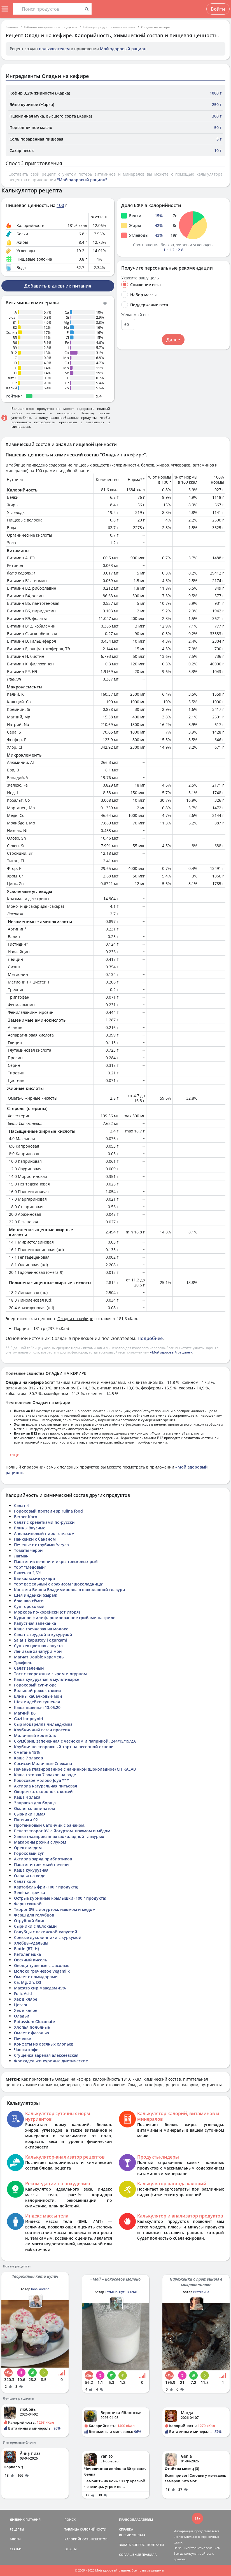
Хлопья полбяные (32, 2027)
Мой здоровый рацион (123, 48)
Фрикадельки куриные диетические (51, 2060)
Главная (12, 27)
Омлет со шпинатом (34, 1808)
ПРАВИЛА (149, 2554)
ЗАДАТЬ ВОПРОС (132, 2545)
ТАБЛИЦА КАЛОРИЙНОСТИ (85, 2529)
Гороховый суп (29, 1853)
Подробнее (150, 1338)
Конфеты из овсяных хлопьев (43, 2044)
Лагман (21, 1556)
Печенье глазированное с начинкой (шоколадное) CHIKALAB (75, 1769)
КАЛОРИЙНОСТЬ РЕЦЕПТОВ (85, 2539)
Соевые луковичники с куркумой (47, 1937)
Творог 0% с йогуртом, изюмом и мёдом (54, 1909)
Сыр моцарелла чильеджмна (43, 1724)
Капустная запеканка (35, 1623)
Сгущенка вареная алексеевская (46, 2055)
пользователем (54, 48)
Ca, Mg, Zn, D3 (27, 1982)
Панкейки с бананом (35, 1539)
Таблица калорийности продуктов (50, 27)
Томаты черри (28, 1550)
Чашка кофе (26, 2049)
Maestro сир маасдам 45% (40, 1988)
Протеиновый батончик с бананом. (49, 1825)
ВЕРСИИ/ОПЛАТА (132, 2535)
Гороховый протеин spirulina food (48, 1511)
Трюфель (23, 1662)
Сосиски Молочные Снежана (43, 1763)
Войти (218, 9)
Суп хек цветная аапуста (38, 1645)
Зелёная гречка (29, 1892)
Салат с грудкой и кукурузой (43, 1634)
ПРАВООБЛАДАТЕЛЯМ (136, 2519)
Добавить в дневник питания (57, 286)
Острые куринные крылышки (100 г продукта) (60, 1898)
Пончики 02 (26, 1819)
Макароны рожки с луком (40, 1842)
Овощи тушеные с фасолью (41, 1965)
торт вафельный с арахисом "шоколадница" (59, 1584)
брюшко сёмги (29, 1600)
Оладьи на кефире (155, 27)
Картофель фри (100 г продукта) (46, 1887)
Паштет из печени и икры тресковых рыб (56, 1561)
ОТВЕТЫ (70, 2549)
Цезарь (21, 2004)
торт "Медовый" (30, 1567)
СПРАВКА (126, 2529)
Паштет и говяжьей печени (41, 1864)
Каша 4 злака (27, 1797)
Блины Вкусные (29, 1528)
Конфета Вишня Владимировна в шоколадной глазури (69, 1589)
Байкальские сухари (34, 1578)
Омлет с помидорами (36, 1976)
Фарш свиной (28, 1903)
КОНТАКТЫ (155, 2545)
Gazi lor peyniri (28, 1718)
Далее (173, 340)
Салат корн (25, 1881)
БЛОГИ (15, 2539)
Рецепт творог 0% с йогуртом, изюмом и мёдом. (62, 1830)
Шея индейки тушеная (37, 1701)
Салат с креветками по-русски (44, 1522)
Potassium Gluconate (34, 2021)
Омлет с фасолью (31, 2032)
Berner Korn (25, 1516)
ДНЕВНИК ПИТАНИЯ (25, 2519)
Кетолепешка (27, 1954)
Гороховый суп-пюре (35, 1685)
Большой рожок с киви (37, 1690)
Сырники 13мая (30, 1814)
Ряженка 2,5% (27, 1572)
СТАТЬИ (16, 2549)
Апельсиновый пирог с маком (44, 1533)
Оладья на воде (29, 1875)
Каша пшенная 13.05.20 (37, 1707)
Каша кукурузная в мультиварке (46, 1679)
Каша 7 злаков (28, 1758)
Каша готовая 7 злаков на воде (45, 1774)
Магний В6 (25, 1713)
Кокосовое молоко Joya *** (41, 1780)
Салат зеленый (29, 1668)
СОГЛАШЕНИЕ (130, 2554)
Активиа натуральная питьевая (45, 1786)
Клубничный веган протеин (42, 1729)
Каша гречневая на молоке (41, 1628)
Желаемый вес (135, 314)
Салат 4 (21, 1505)
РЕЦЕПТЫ (17, 2529)
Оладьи (21, 2016)
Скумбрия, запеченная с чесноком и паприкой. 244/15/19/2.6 (75, 1741)
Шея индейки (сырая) (35, 1595)
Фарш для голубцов (34, 1915)
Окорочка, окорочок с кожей (43, 1791)
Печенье (22, 2038)
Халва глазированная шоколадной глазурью (59, 1836)
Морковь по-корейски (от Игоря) (47, 1612)
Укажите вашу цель (140, 278)
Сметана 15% (27, 1752)
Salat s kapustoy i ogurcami (40, 1640)
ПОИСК (70, 2519)
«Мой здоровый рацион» (171, 1352)
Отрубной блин (30, 1920)
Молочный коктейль (35, 1735)
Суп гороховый (29, 1606)
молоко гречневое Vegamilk (42, 1971)
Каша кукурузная (31, 1870)
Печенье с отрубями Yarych (41, 1544)
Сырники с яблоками (35, 1926)
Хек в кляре (25, 1999)
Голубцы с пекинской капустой (45, 1931)
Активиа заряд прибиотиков (43, 1859)
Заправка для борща (35, 1802)
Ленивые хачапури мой (38, 1651)
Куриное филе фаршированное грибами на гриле (64, 1617)
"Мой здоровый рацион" (82, 179)
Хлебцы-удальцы (31, 1943)
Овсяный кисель (30, 1960)
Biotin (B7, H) (26, 1948)
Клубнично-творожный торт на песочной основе (63, 1746)
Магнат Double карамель (39, 1657)
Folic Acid (23, 1993)
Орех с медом (28, 1847)
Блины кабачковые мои (38, 1696)
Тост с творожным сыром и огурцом (50, 1673)
